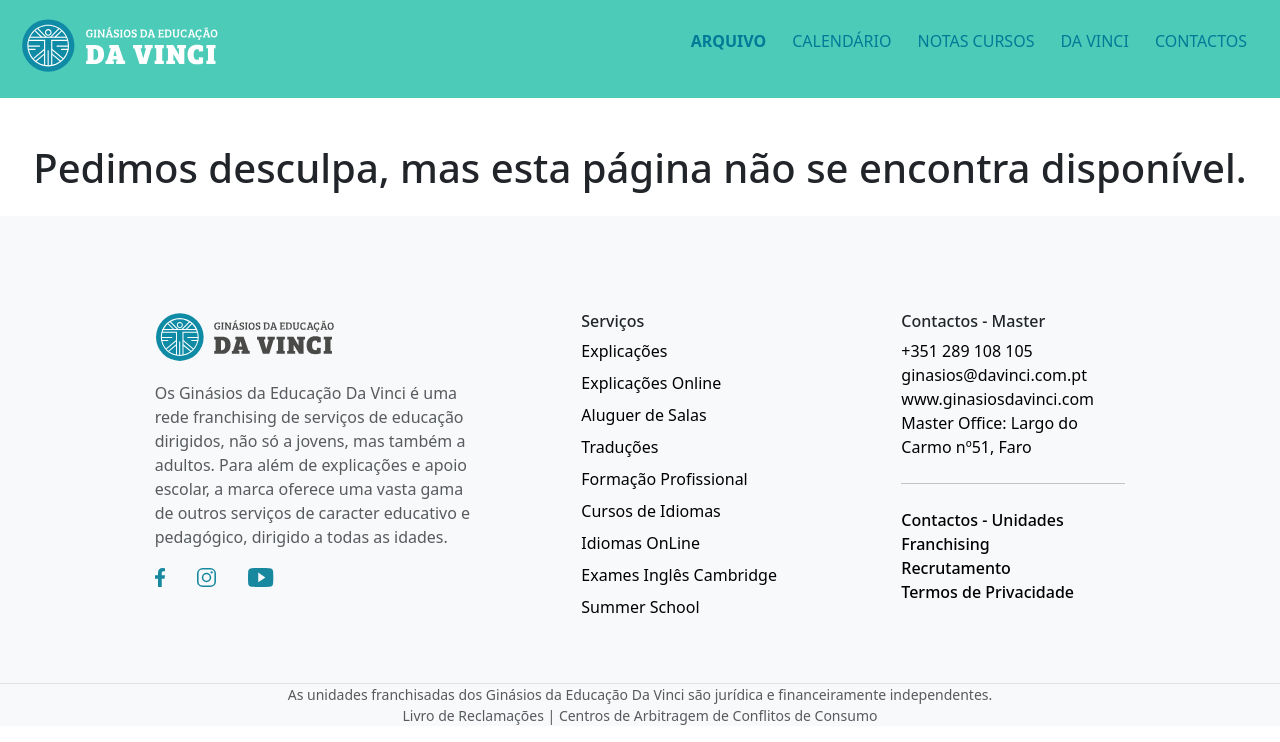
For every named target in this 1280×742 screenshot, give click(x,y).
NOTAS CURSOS (975, 41)
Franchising (945, 544)
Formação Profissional (664, 479)
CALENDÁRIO (841, 41)
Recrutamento (956, 568)
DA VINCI (1094, 41)
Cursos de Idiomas (650, 511)
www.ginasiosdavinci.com (997, 399)
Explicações (624, 351)
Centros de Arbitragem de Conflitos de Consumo (718, 715)
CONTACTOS (1201, 41)
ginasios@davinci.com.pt (994, 375)
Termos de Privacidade (987, 592)
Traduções (619, 447)
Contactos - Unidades (982, 520)
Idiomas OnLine (640, 543)
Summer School (640, 607)
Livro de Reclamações (473, 715)
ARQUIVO (728, 41)
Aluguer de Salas (643, 415)
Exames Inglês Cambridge (679, 575)
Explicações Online (651, 383)
